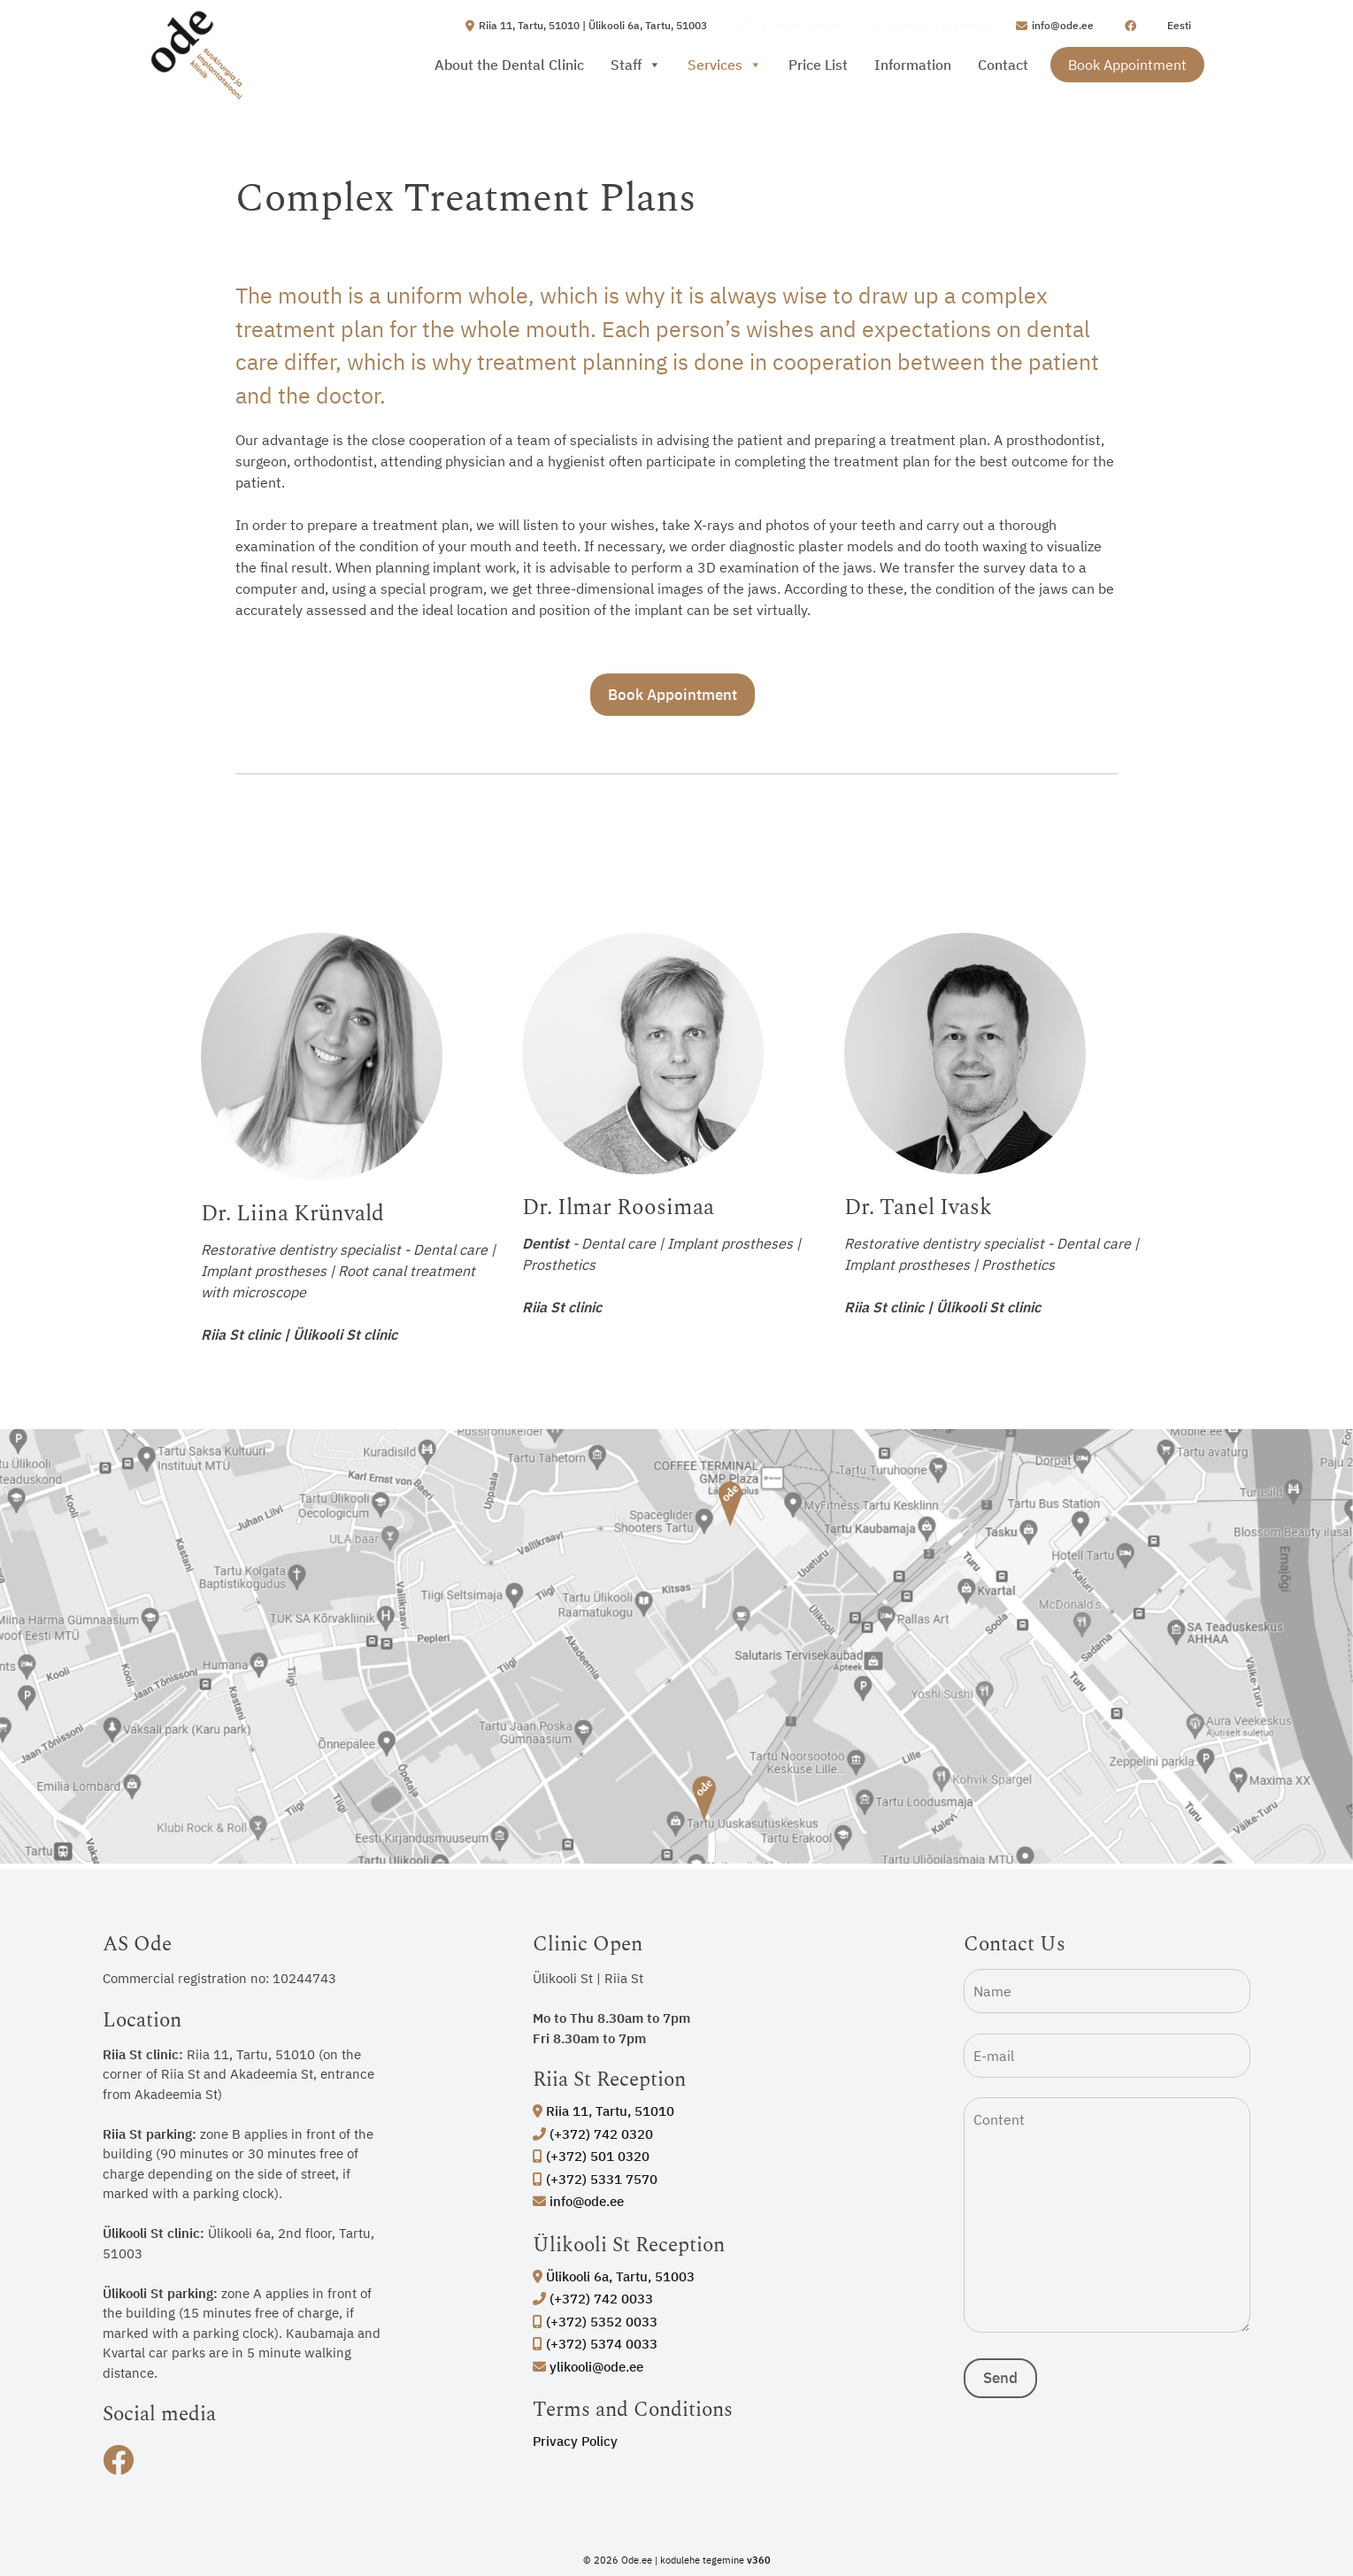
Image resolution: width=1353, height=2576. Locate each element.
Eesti (1179, 25)
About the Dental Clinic (509, 64)
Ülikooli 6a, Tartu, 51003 (614, 2276)
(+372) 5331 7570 (595, 2179)
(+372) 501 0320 (591, 2156)
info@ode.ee (578, 2201)
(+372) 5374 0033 (595, 2343)
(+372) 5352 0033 (595, 2321)
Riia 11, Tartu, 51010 (603, 2111)
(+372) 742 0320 (593, 2134)
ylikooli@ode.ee (588, 2366)
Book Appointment (1127, 64)
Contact (1003, 64)
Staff (636, 64)
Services (725, 64)
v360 (759, 2560)
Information (912, 64)
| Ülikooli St (928, 26)
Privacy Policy (575, 2441)
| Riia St (790, 26)
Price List (818, 64)
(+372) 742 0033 (593, 2298)
